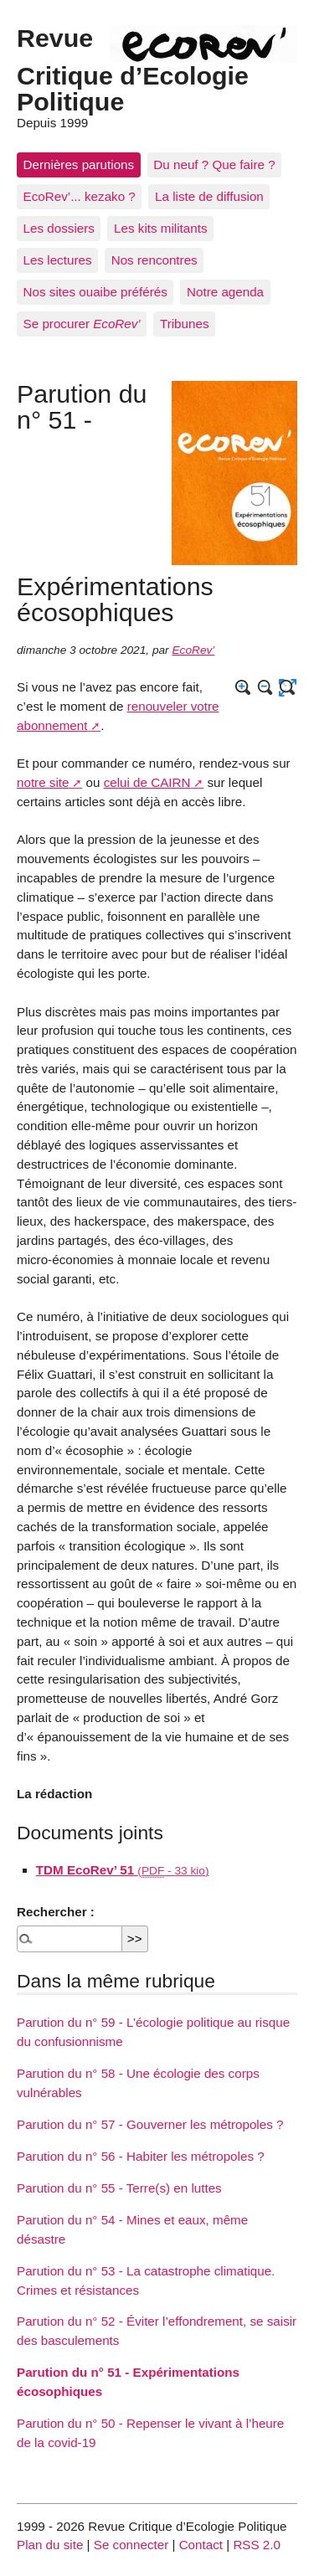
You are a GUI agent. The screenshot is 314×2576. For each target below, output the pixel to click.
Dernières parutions (79, 164)
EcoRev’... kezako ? (79, 196)
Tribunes (184, 323)
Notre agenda (225, 292)
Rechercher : (56, 1912)
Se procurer (82, 323)
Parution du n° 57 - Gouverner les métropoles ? (150, 2124)
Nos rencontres (154, 260)
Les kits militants (160, 228)
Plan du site (50, 2544)
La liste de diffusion (209, 196)
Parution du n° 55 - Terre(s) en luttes (119, 2188)
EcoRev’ (193, 650)
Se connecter (131, 2544)
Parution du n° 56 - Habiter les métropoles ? (141, 2156)
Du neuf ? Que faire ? (214, 164)
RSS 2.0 (257, 2544)
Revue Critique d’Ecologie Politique (133, 69)
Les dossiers (59, 228)
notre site (43, 782)
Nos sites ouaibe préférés (95, 292)
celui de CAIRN (147, 782)
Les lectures (57, 260)
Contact (201, 2544)
